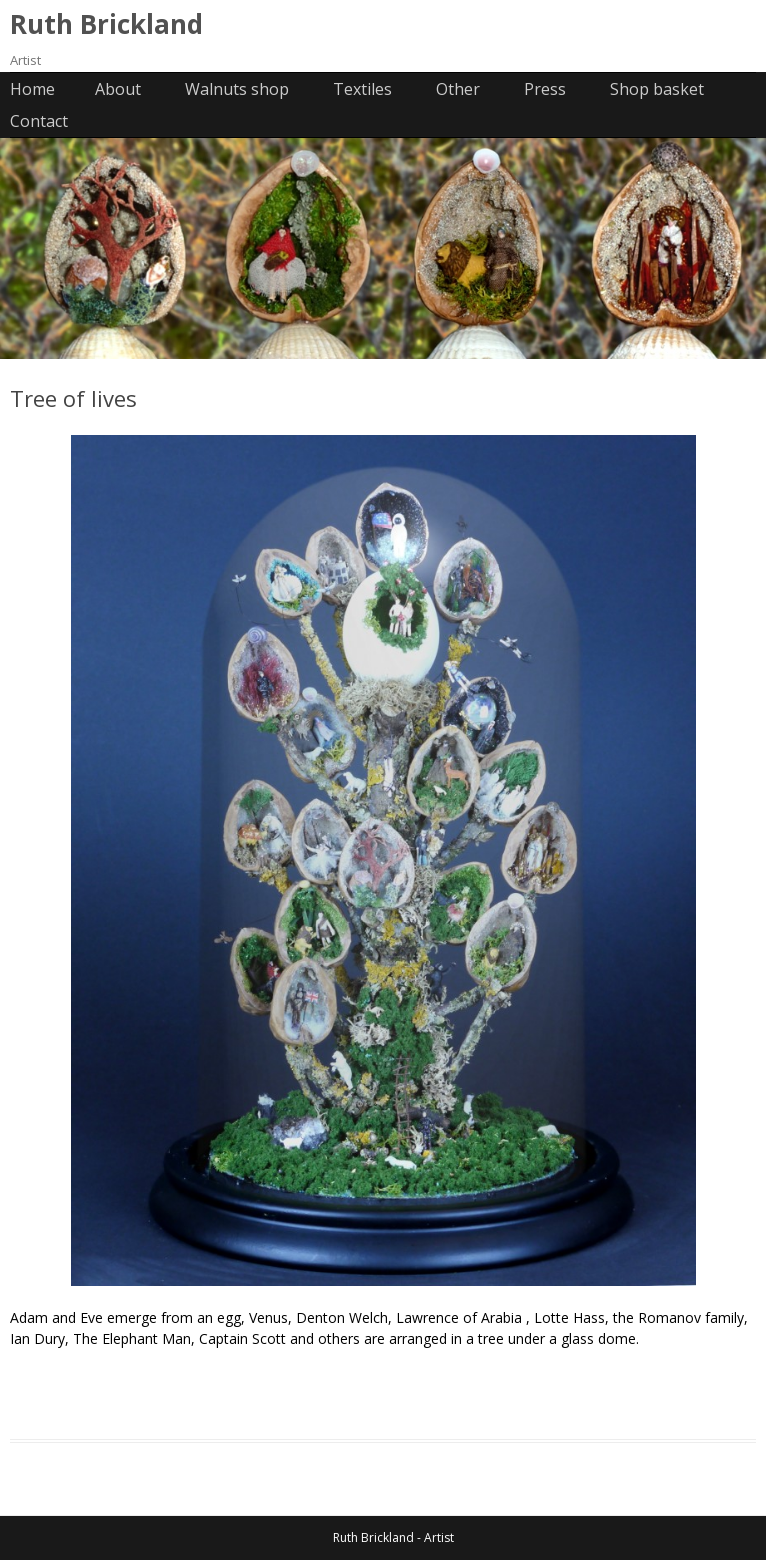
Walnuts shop (237, 89)
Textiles (362, 89)
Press (545, 89)
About (118, 89)
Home (32, 89)
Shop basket (657, 89)
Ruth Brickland (106, 24)
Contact (39, 121)
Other (458, 89)
